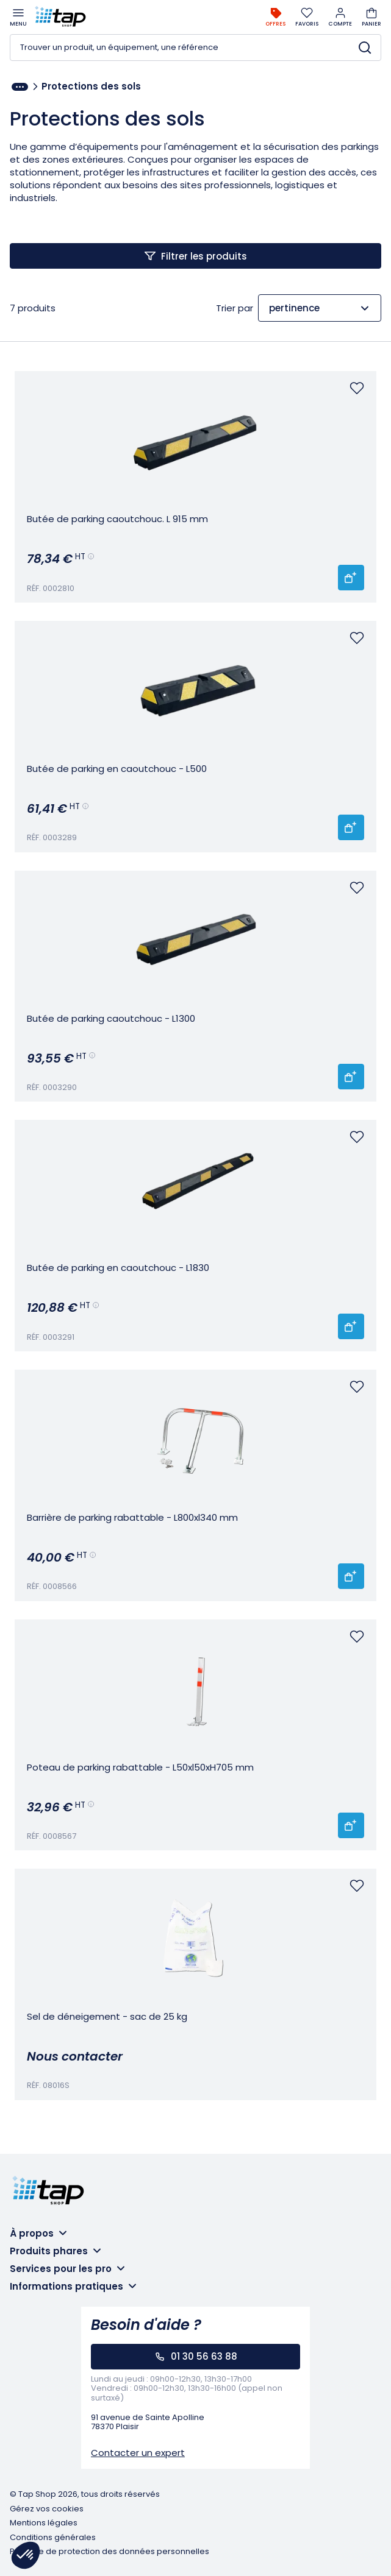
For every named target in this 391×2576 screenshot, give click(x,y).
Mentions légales (43, 2523)
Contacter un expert (138, 2452)
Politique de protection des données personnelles (109, 2552)
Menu (18, 17)
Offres (275, 17)
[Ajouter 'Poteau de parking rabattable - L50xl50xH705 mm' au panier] (351, 1825)
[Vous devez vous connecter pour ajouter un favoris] (357, 388)
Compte (340, 17)
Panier (371, 17)
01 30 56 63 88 (204, 2356)
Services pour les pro (61, 2268)
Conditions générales (53, 2537)
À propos (32, 2233)
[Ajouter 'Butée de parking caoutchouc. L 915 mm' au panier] (351, 577)
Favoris (306, 17)
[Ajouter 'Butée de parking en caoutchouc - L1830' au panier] (351, 1326)
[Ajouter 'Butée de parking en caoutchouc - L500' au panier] (351, 827)
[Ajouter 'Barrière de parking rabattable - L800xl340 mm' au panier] (351, 1576)
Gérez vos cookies (47, 2509)
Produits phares (49, 2251)
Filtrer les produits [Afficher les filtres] (204, 256)
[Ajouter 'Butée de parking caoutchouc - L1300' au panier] (351, 1076)
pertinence (294, 308)
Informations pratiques (66, 2286)
